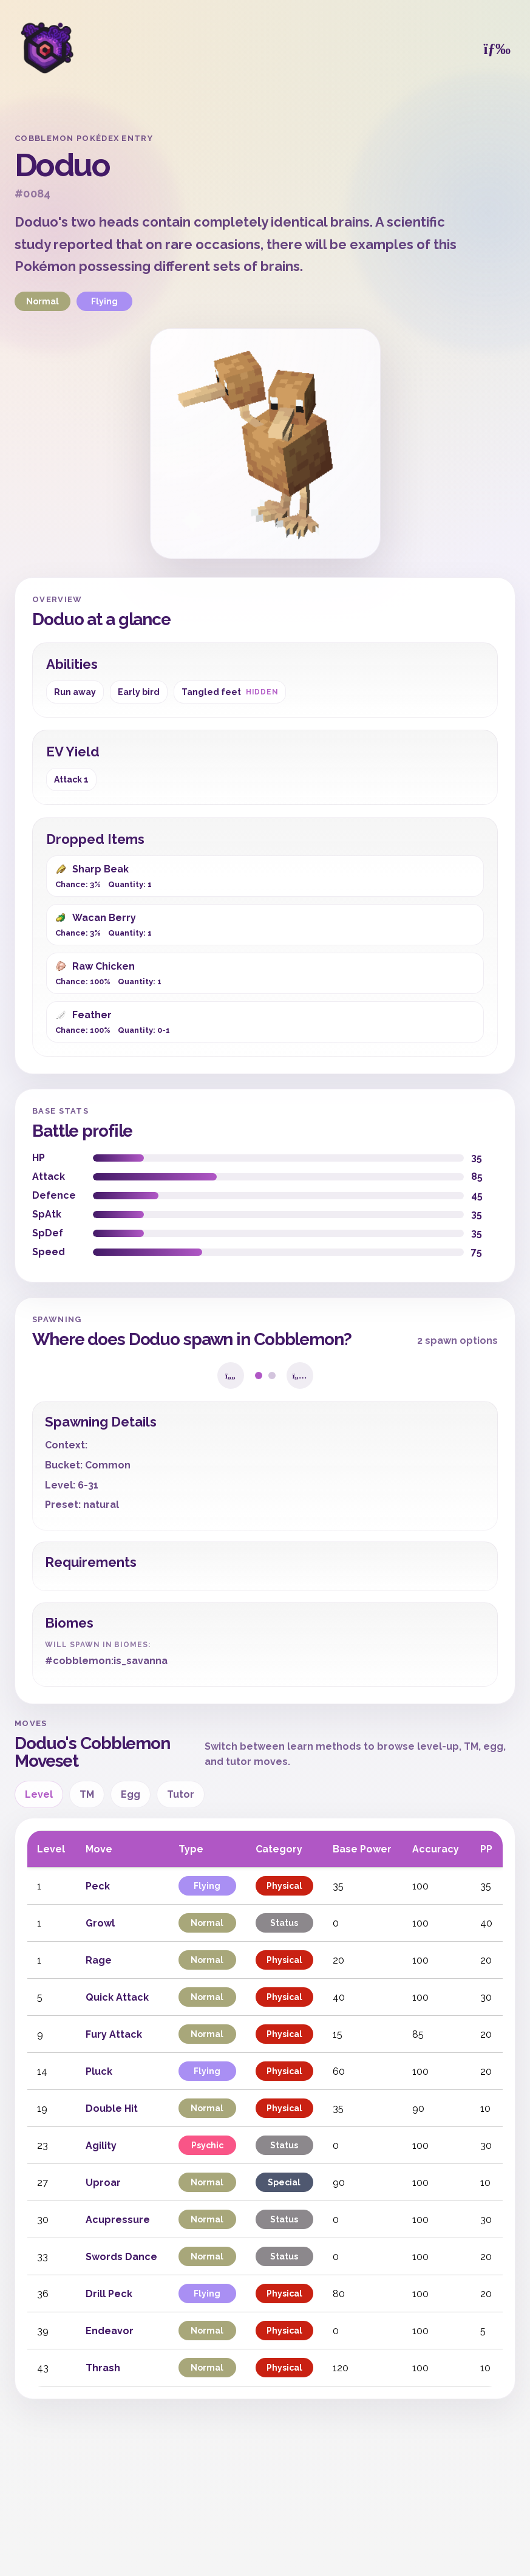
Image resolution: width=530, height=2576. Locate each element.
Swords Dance (121, 2257)
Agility (101, 2145)
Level (39, 1794)
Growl (100, 1923)
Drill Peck (109, 2294)
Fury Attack (114, 2034)
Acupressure (118, 2219)
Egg (130, 1794)
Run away (75, 692)
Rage (99, 1960)
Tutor (180, 1794)
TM (87, 1794)
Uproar (103, 2182)
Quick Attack (117, 1997)
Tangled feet (230, 692)
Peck (98, 1886)
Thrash (103, 2368)
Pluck (99, 2071)
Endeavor (110, 2331)
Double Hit (112, 2108)
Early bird (139, 692)
